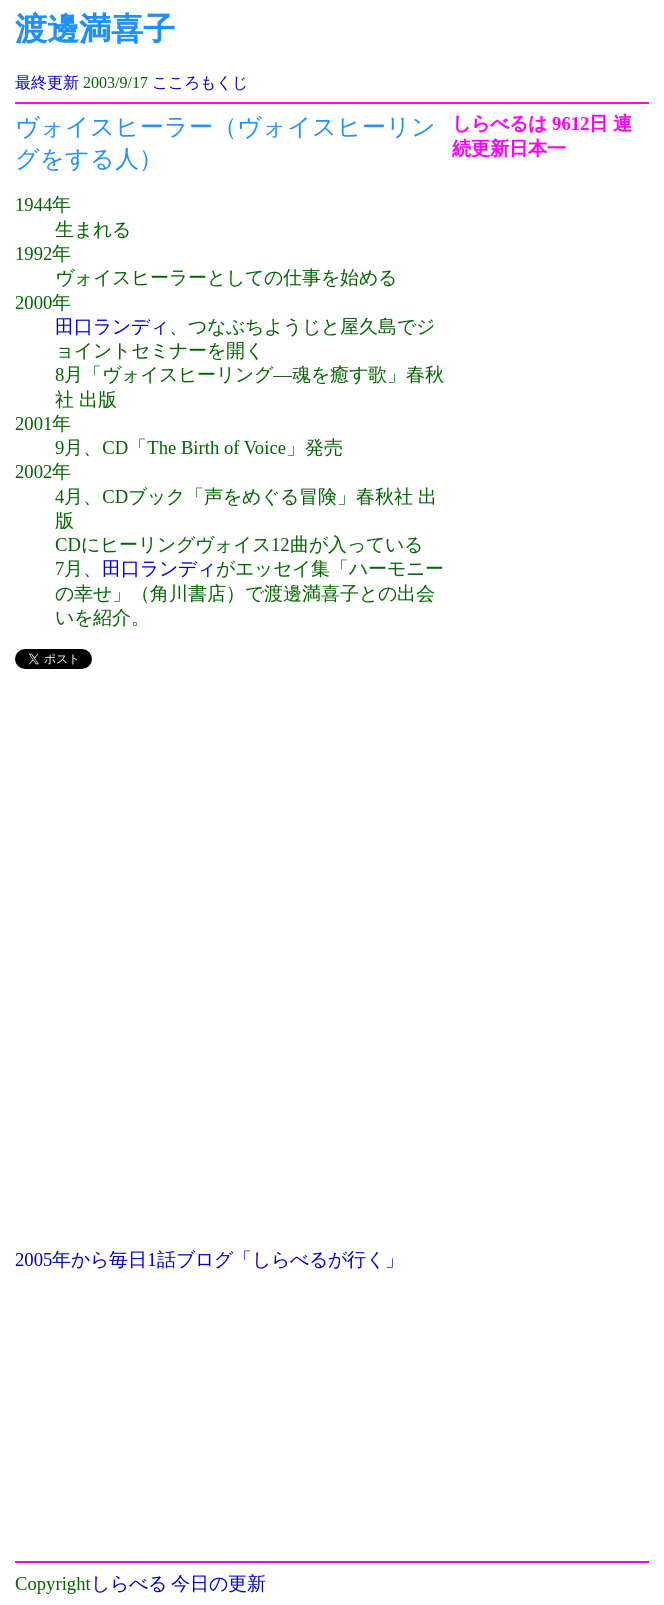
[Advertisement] (233, 828)
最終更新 (47, 82)
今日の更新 (218, 1583)
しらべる (129, 1583)
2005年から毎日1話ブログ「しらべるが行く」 (209, 1259)
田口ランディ (112, 326)
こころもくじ (200, 82)
